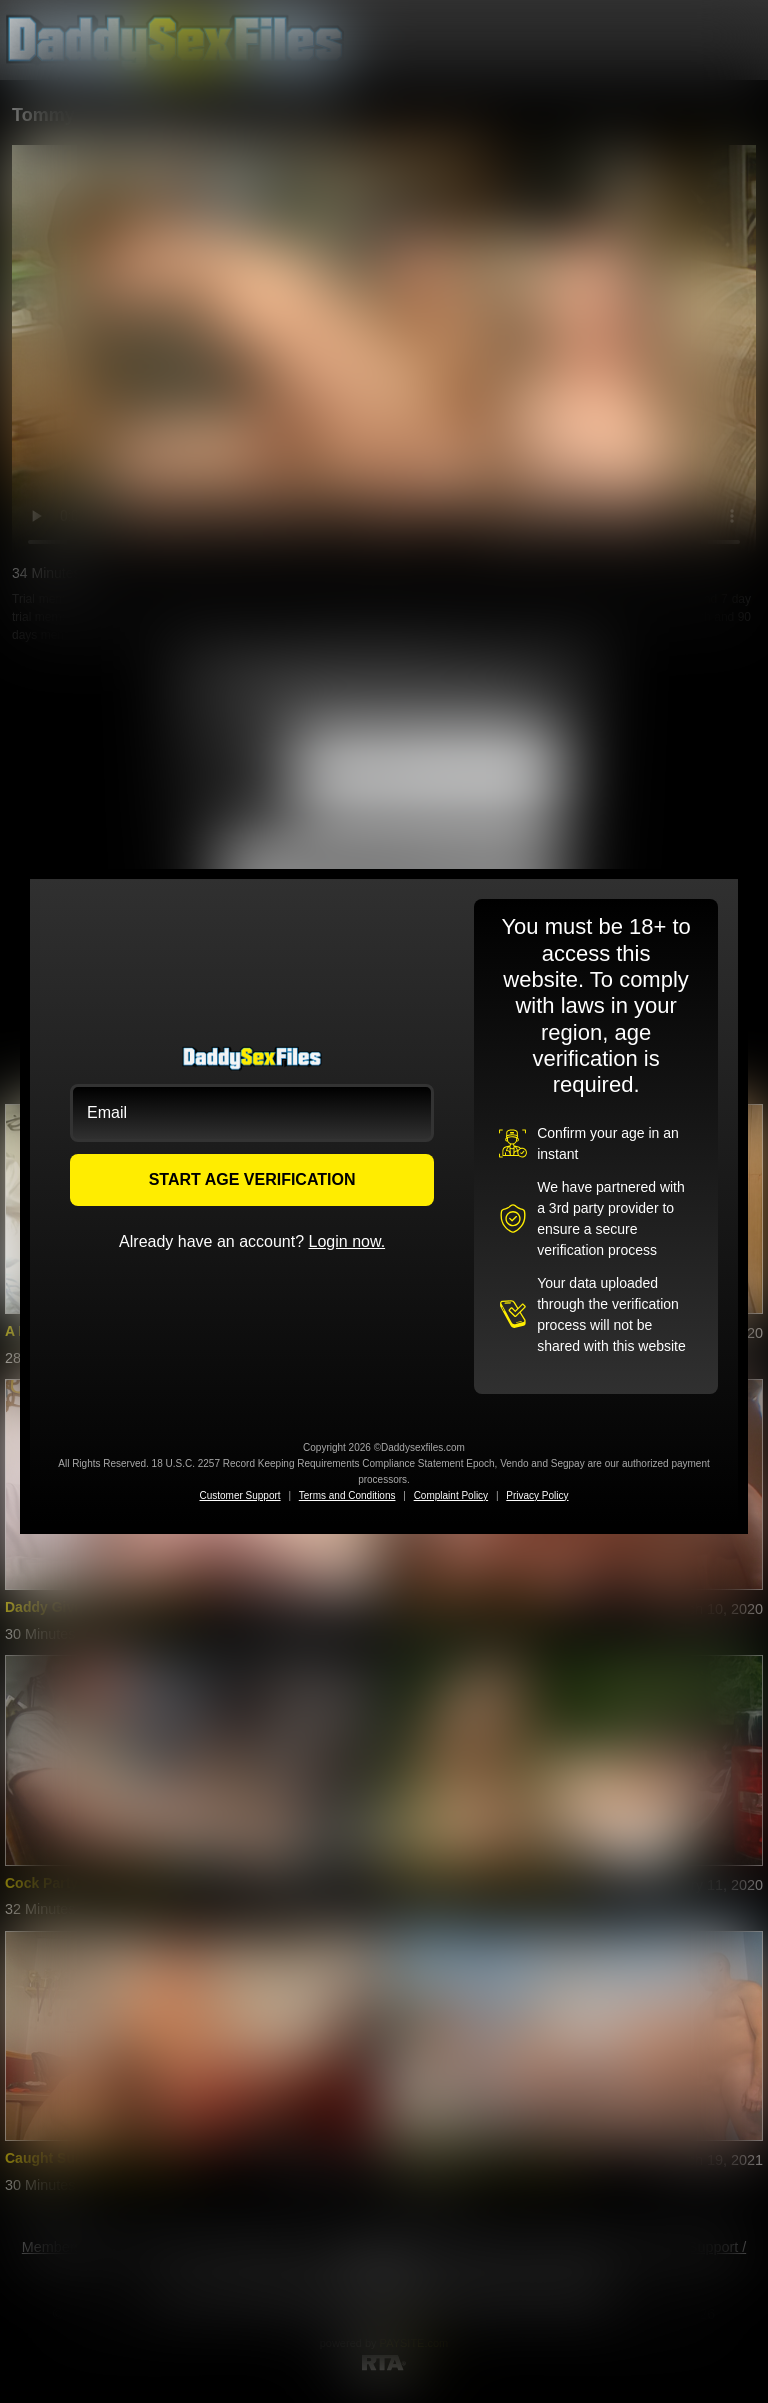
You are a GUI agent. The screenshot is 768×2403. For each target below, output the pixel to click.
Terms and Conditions (347, 1495)
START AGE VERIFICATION (252, 1179)
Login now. (347, 1241)
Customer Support (239, 1495)
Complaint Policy (451, 1495)
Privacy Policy (537, 1495)
